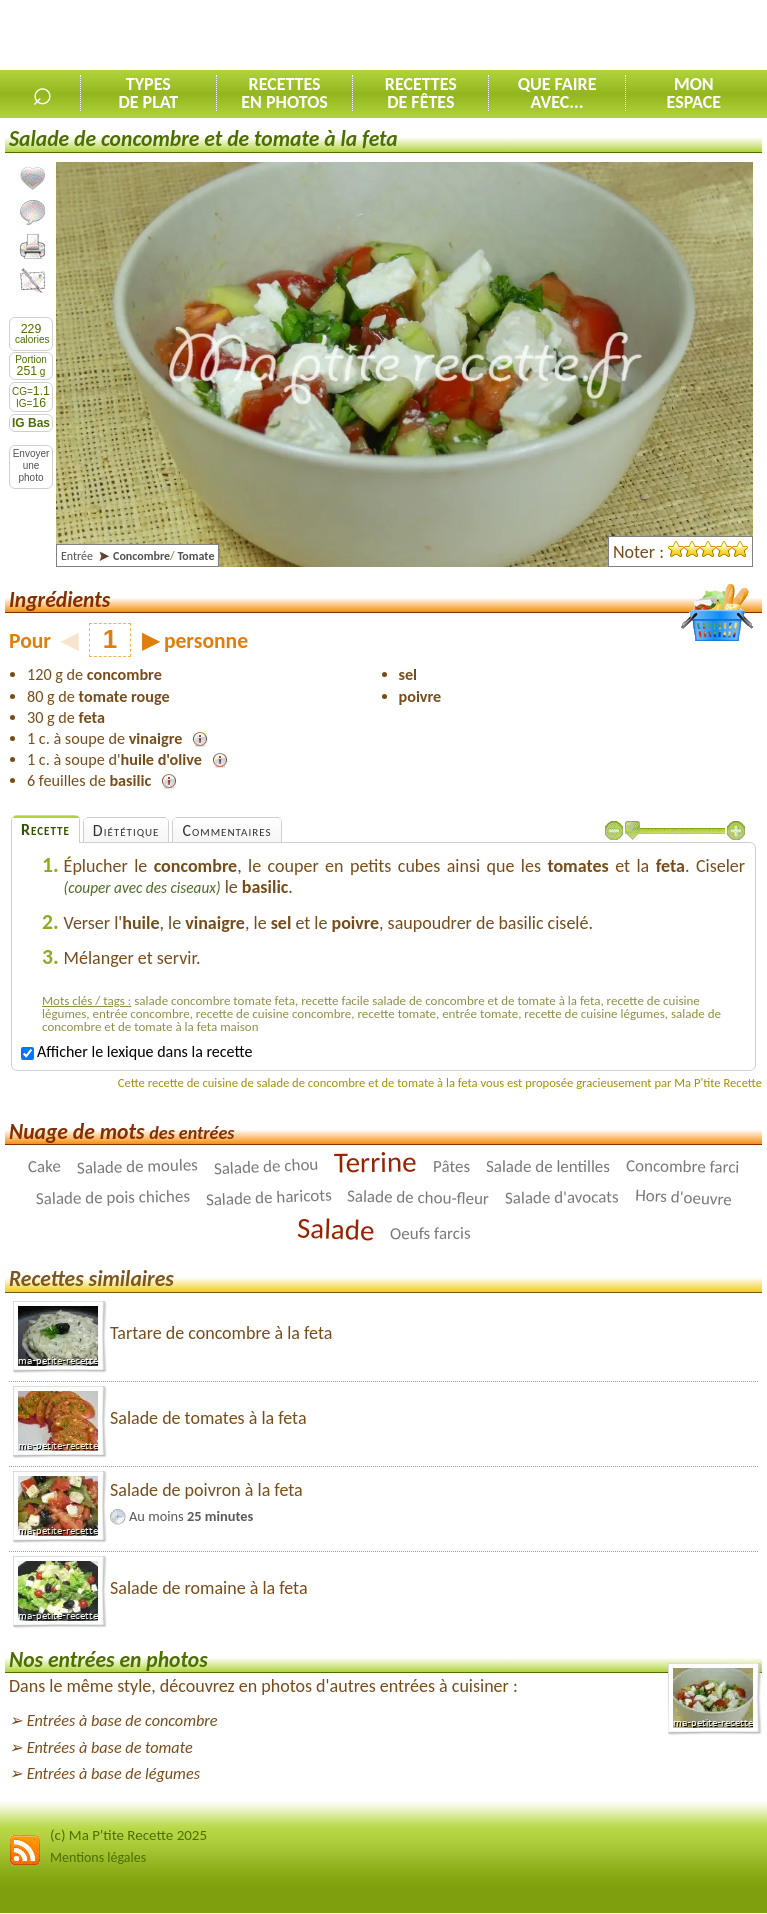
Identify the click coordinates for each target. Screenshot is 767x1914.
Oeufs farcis (430, 1233)
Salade (335, 1229)
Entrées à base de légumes (113, 1773)
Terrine (375, 1162)
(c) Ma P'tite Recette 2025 (128, 1835)
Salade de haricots (268, 1198)
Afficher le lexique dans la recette (136, 1051)
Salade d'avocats (562, 1197)
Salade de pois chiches (112, 1198)
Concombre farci (683, 1166)
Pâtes (451, 1166)
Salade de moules (137, 1166)
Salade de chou (265, 1167)
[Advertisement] (533, 36)
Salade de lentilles (548, 1166)
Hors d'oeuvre (684, 1198)
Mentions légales (98, 1857)
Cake (44, 1167)
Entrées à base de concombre (122, 1720)
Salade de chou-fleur (418, 1198)
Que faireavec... (557, 93)
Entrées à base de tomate (110, 1747)
